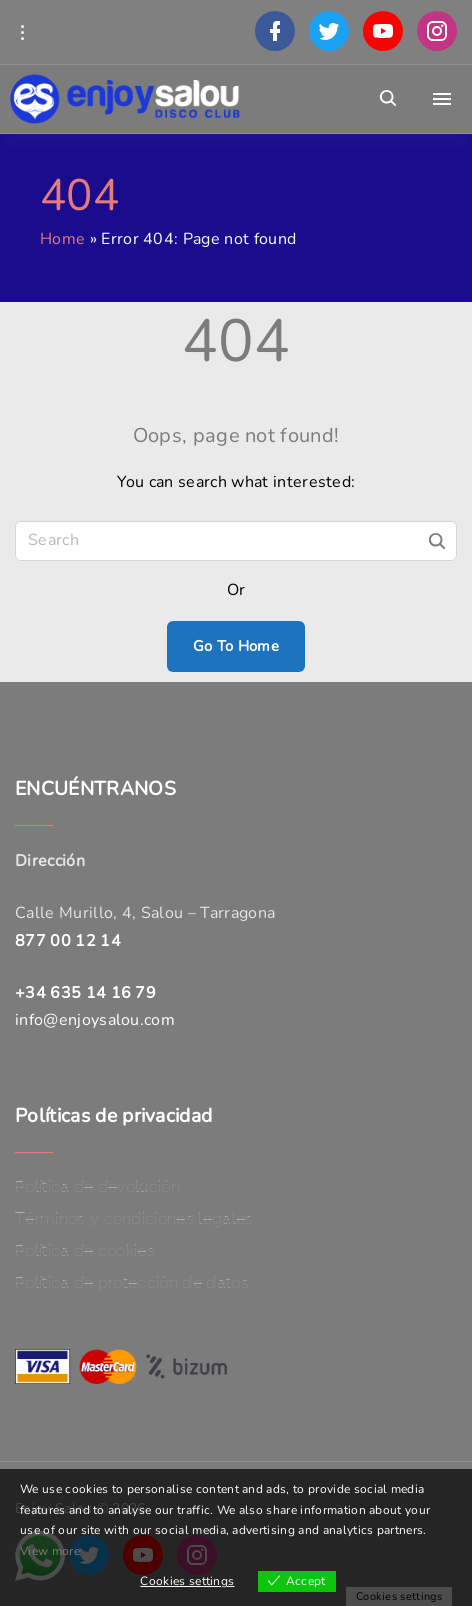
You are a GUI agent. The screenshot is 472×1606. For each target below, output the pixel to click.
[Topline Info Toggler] (22, 32)
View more (50, 1551)
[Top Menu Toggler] (442, 99)
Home (62, 239)
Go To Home (236, 646)
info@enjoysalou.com (95, 1020)
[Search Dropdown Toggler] (388, 99)
